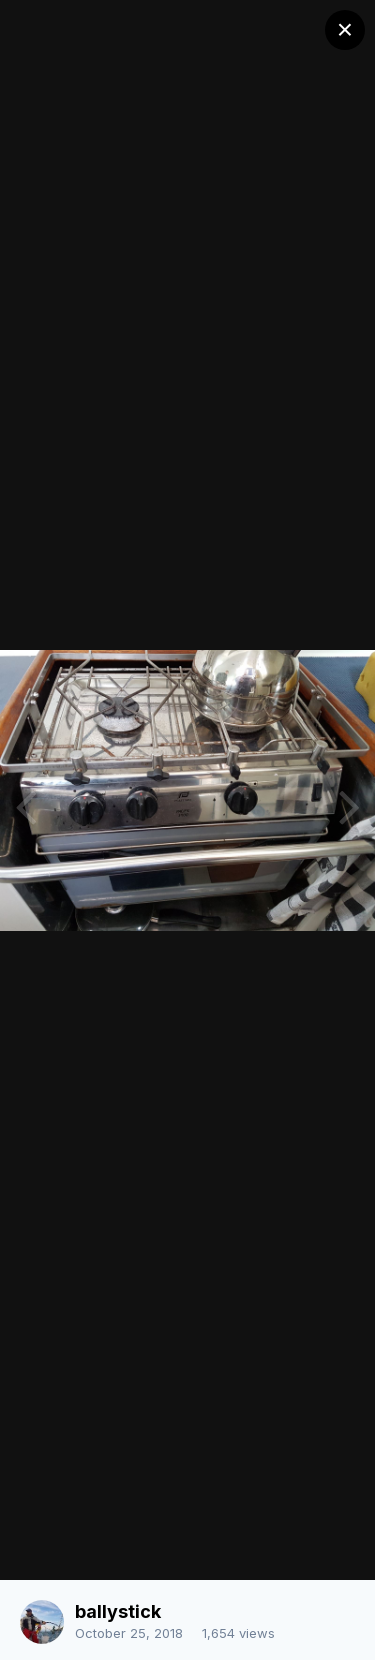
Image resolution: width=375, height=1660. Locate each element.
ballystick (118, 1611)
